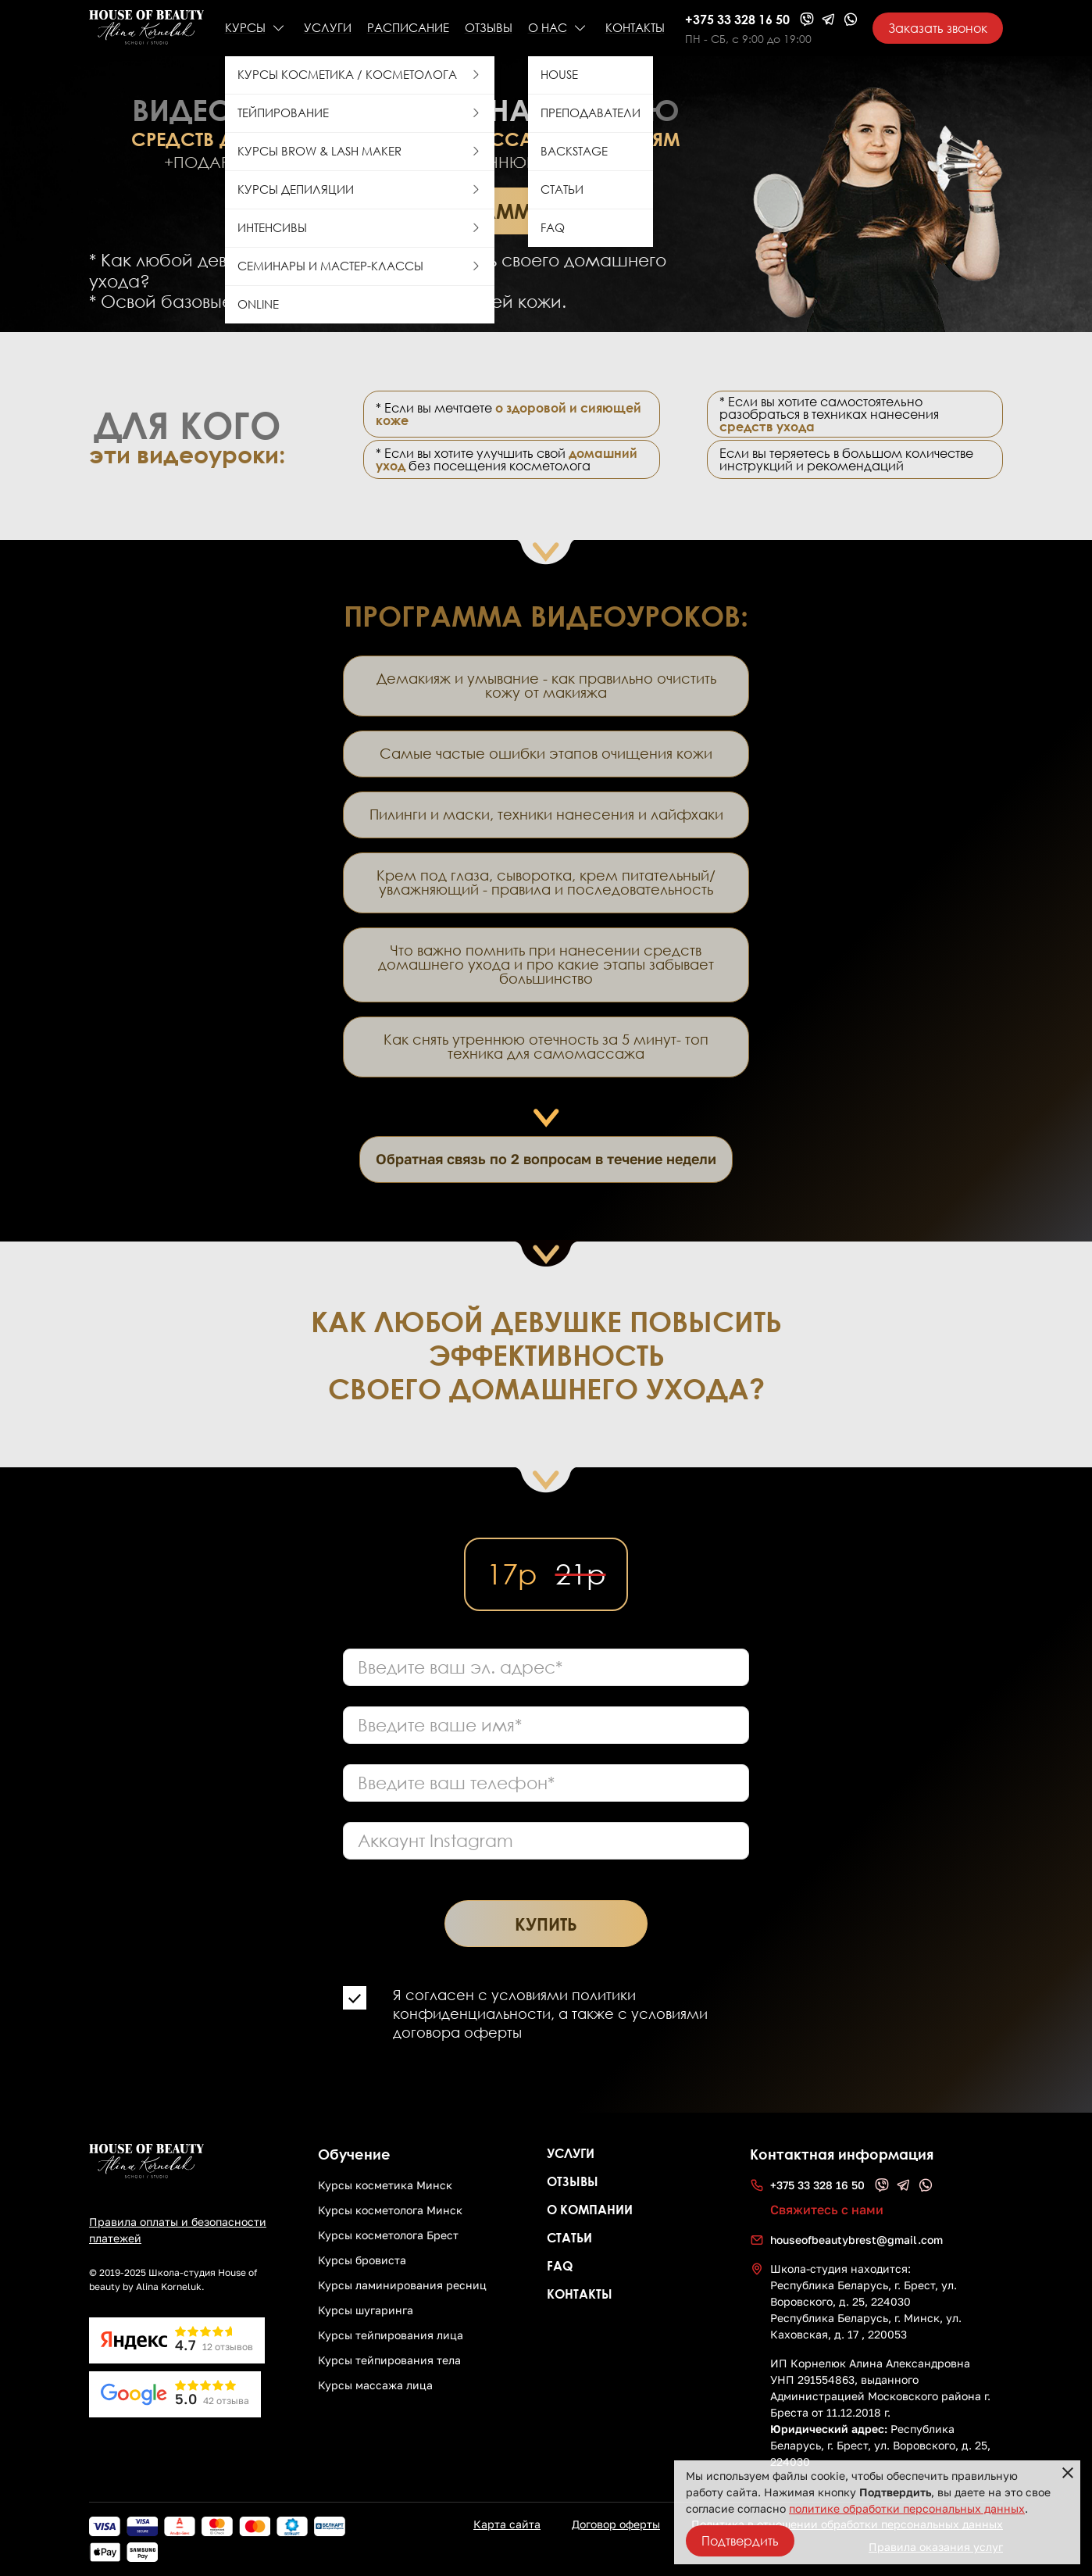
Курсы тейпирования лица (390, 2335)
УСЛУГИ (328, 28)
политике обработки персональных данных (907, 2509)
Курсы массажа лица (375, 2385)
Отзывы (488, 28)
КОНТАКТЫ (635, 28)
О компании (590, 2209)
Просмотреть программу (405, 210)
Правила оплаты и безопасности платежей (177, 2230)
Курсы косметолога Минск (390, 2210)
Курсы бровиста (362, 2260)
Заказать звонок (937, 28)
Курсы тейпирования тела (389, 2360)
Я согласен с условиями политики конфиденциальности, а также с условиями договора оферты (550, 2014)
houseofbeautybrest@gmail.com (856, 2240)
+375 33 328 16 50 (737, 19)
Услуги (570, 2153)
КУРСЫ (245, 28)
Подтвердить (740, 2540)
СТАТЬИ (569, 2237)
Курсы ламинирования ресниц (402, 2285)
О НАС (547, 28)
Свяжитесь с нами (826, 2210)
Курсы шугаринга (365, 2310)
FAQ (560, 2265)
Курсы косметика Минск (385, 2185)
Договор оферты (616, 2524)
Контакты (579, 2294)
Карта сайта (507, 2524)
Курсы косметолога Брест (388, 2235)
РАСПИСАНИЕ (408, 28)
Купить (546, 1923)
